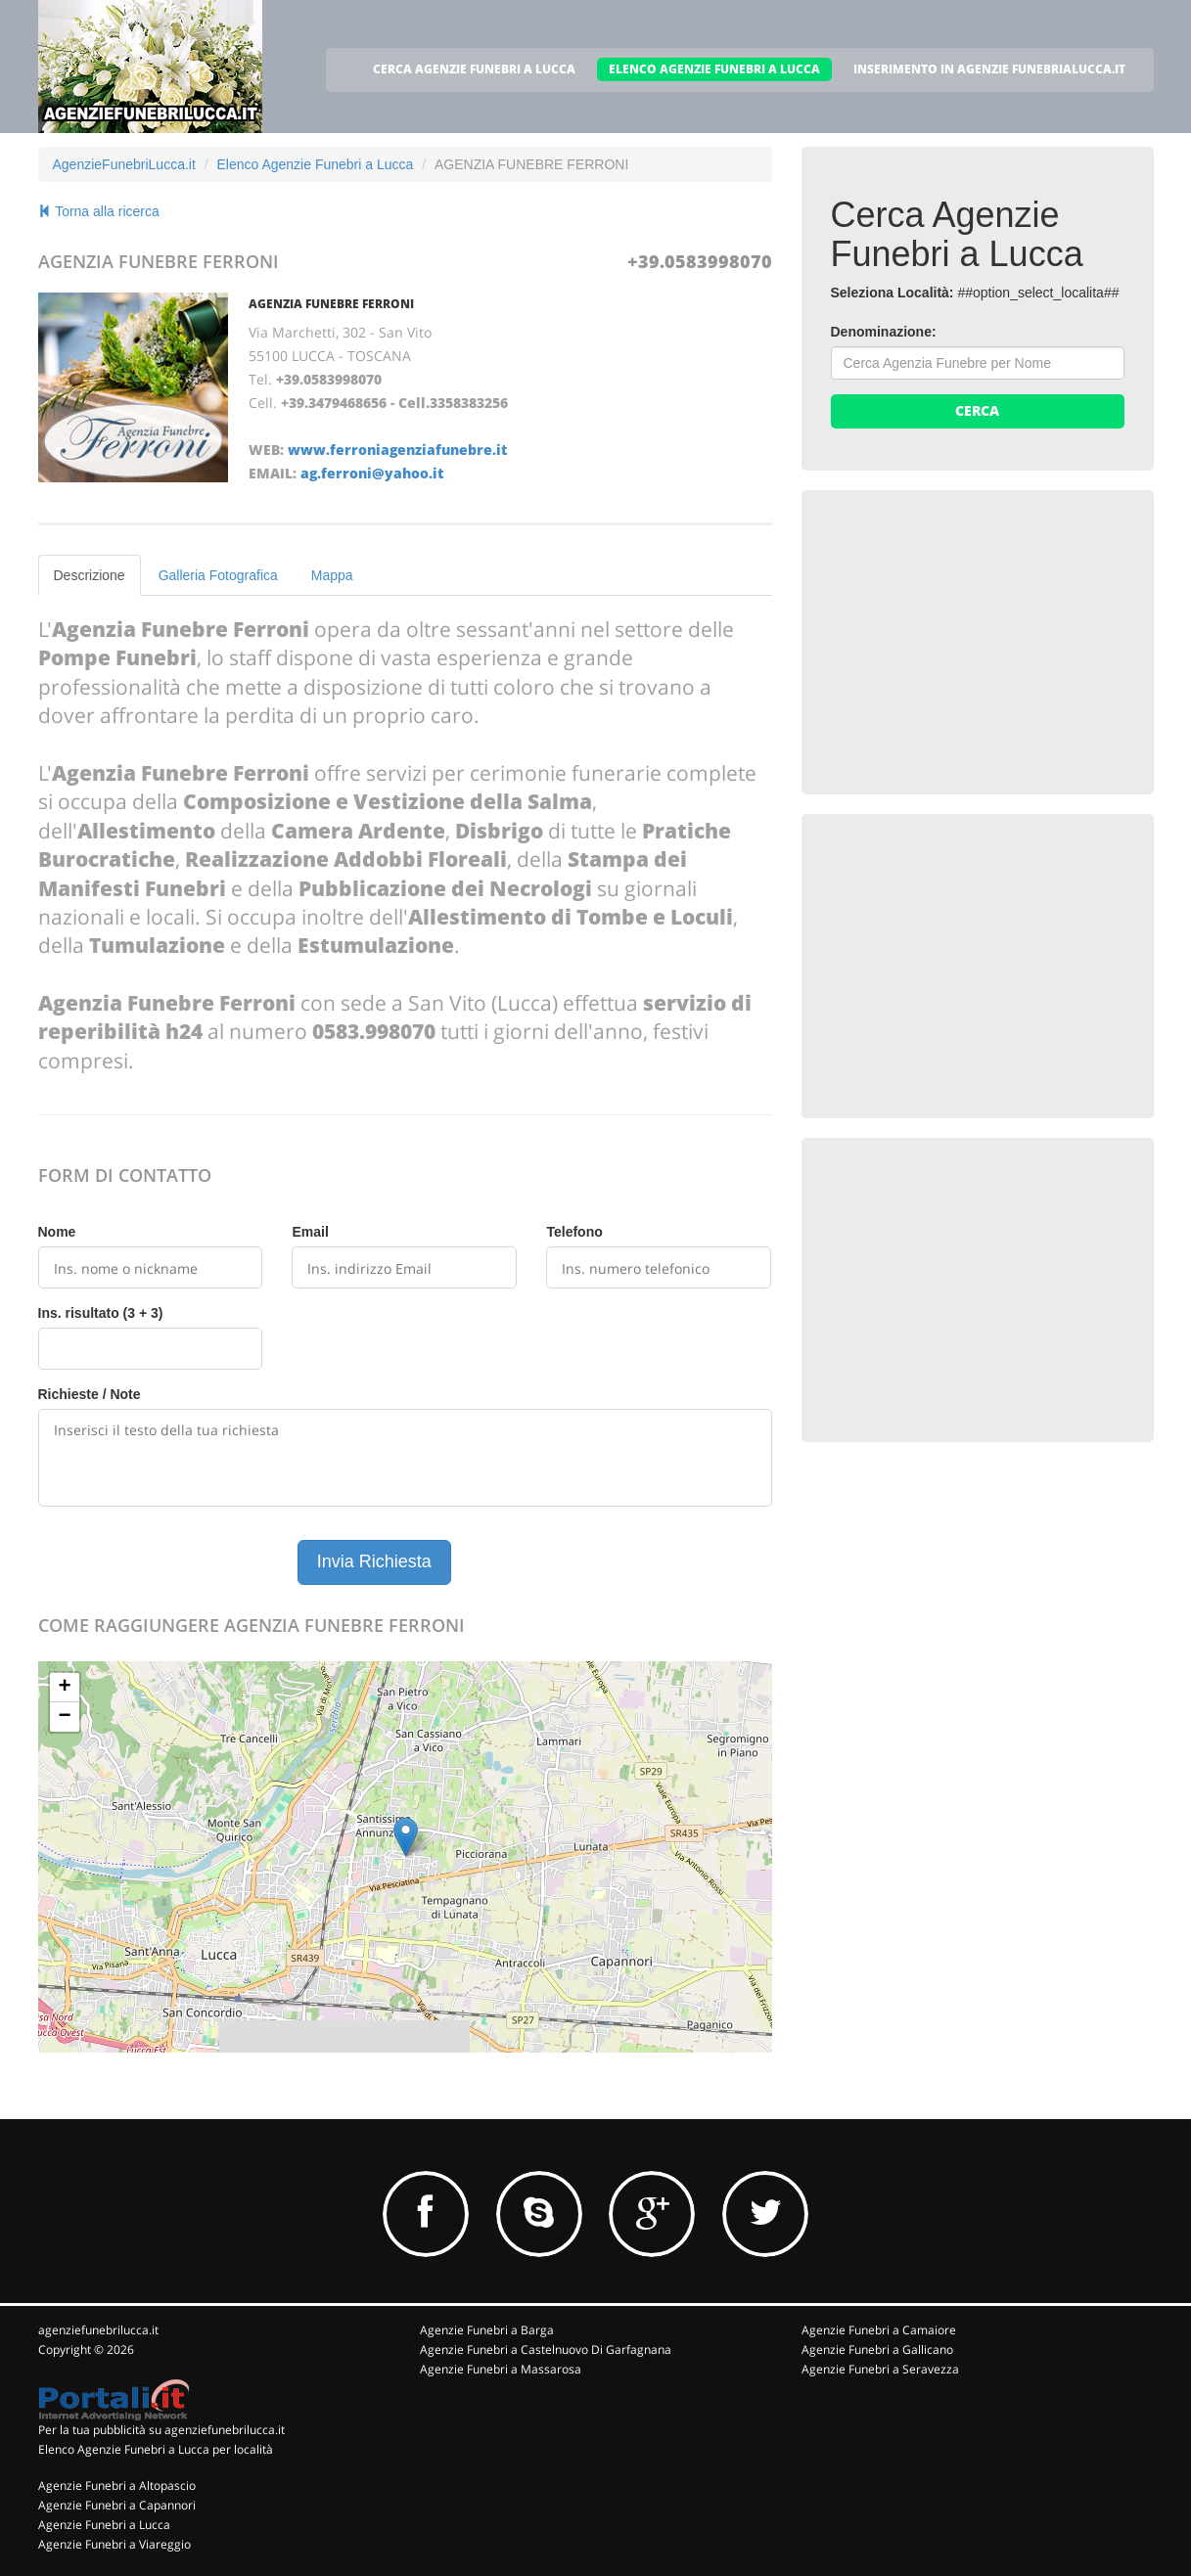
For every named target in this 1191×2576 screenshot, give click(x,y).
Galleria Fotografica (218, 575)
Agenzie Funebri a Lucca (104, 2524)
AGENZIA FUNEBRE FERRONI (331, 303)
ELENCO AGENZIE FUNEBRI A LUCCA (714, 69)
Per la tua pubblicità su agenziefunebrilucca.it (161, 2429)
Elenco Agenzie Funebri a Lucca (314, 164)
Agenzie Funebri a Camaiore (879, 2330)
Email (310, 1232)
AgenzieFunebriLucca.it (124, 164)
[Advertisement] (977, 642)
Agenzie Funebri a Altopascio (117, 2485)
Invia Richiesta (374, 1561)
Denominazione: (884, 331)
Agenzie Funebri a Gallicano (877, 2349)
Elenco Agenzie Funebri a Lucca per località (155, 2449)
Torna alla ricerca (99, 211)
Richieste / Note (89, 1394)
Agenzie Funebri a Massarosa (500, 2369)
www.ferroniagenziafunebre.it (397, 449)
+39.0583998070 (699, 261)
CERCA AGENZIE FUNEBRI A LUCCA (474, 69)
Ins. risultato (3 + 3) (100, 1313)
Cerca (977, 410)
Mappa (332, 575)
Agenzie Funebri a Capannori (117, 2505)
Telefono (574, 1232)
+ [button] (64, 1687)
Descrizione (89, 575)
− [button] (64, 1717)
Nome (57, 1232)
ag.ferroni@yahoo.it (371, 473)
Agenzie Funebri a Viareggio (114, 2544)
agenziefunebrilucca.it (98, 2330)
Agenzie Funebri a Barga (487, 2330)
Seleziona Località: (892, 292)
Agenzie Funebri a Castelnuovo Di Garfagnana (545, 2349)
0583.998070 (373, 1031)
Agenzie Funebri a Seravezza (880, 2369)
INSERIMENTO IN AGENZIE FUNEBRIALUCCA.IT (989, 69)
